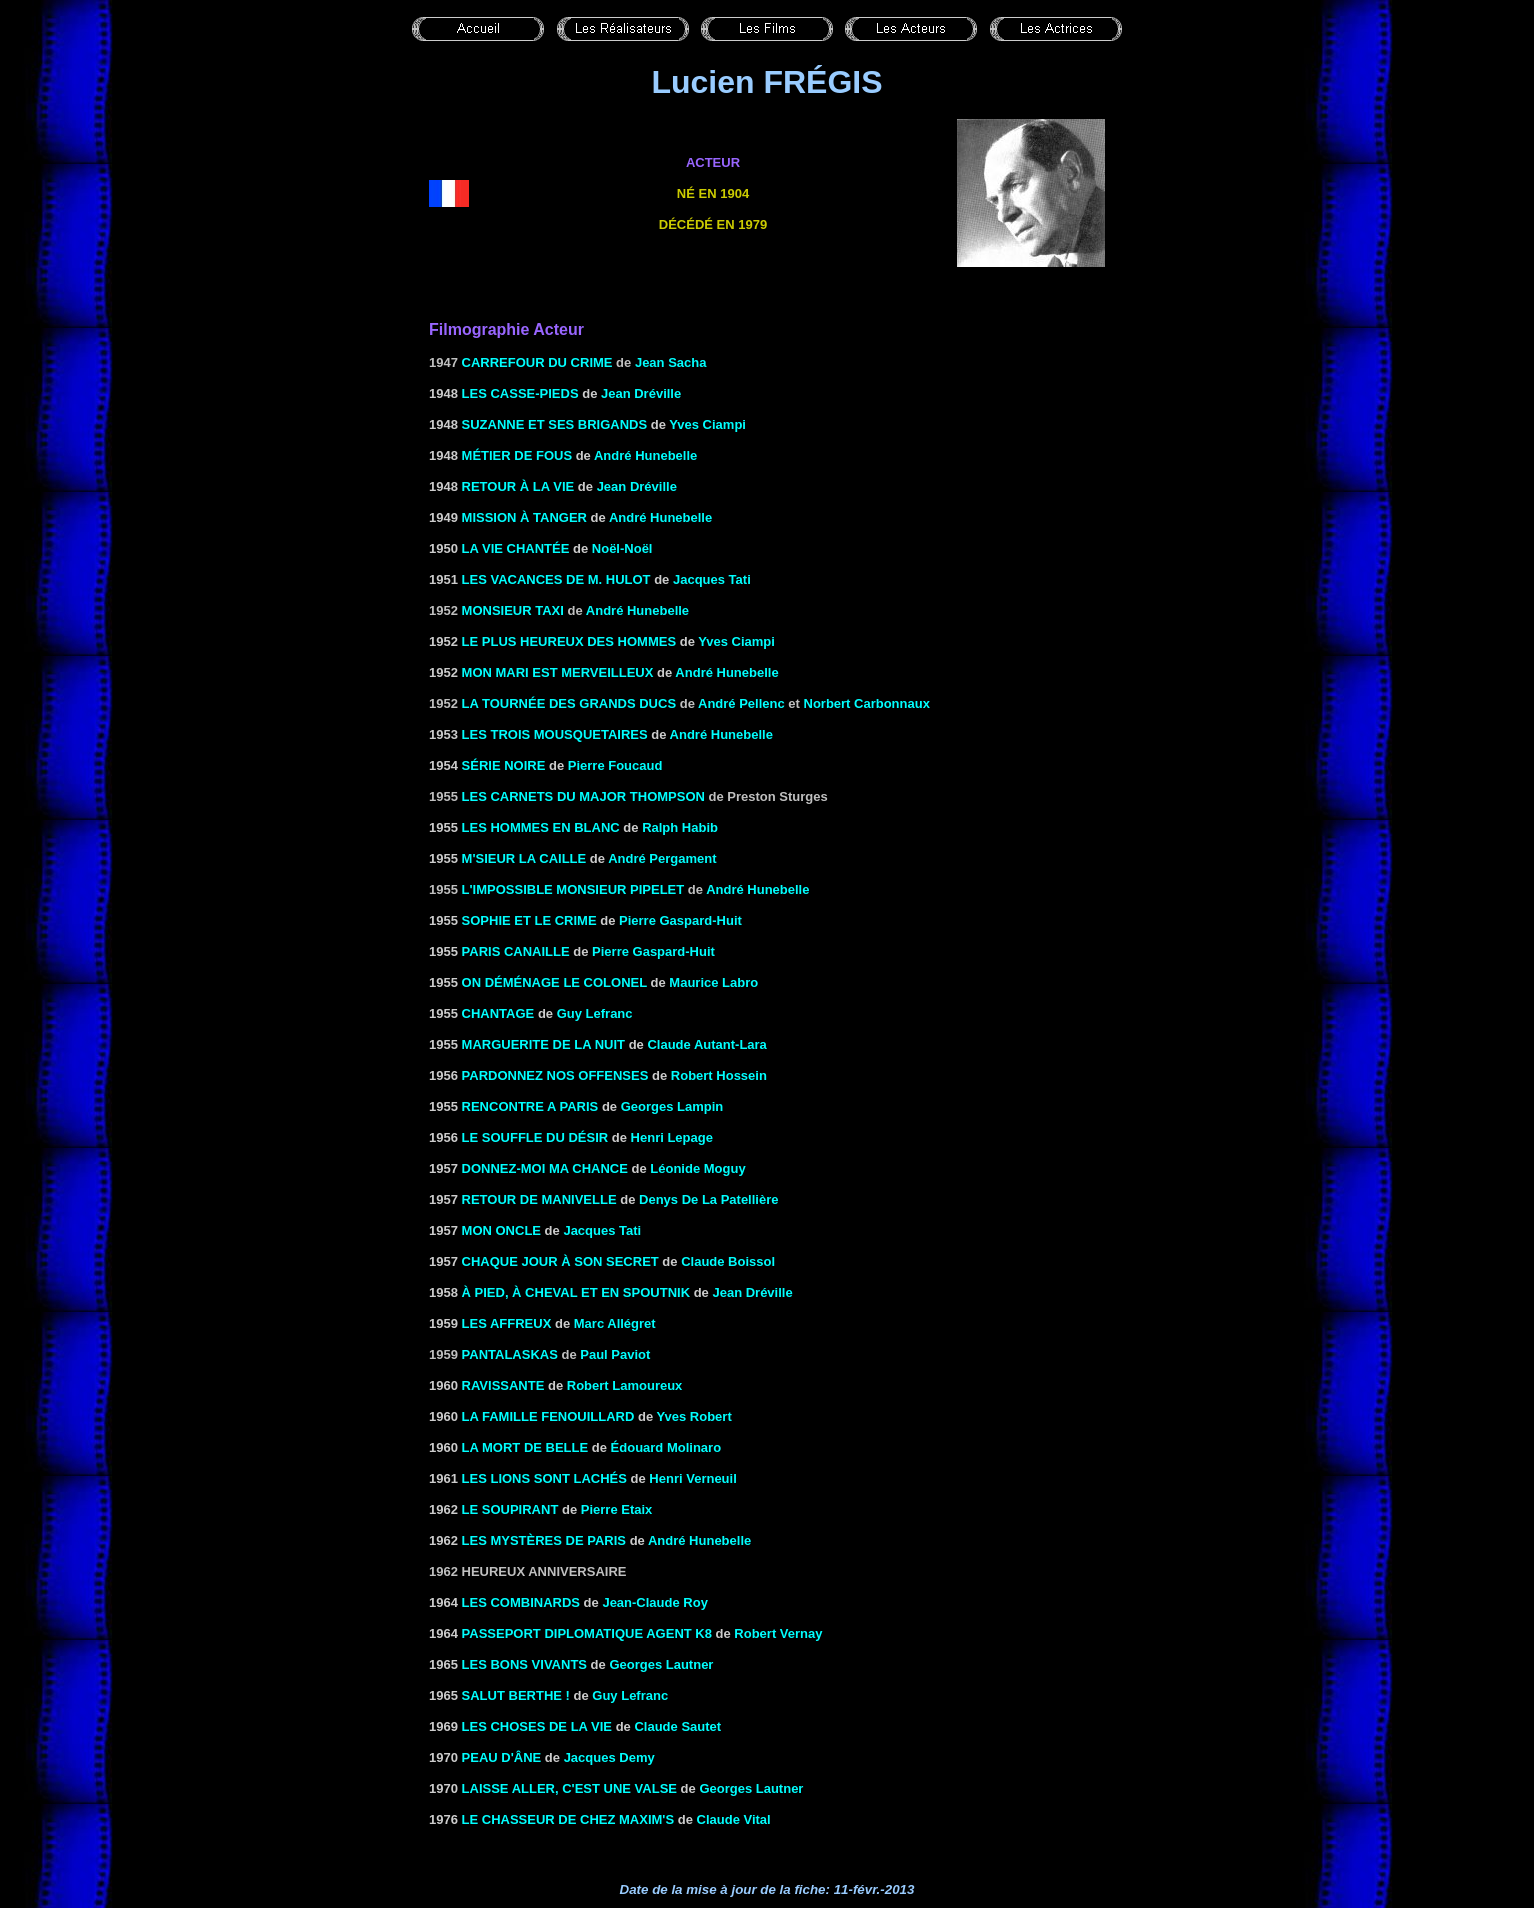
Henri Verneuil (692, 1478)
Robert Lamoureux (625, 1385)
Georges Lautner (751, 1788)
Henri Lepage (672, 1137)
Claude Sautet (677, 1726)
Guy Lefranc (595, 1013)
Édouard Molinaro (666, 1447)
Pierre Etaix (617, 1509)
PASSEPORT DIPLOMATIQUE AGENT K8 (587, 1633)
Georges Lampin (672, 1106)
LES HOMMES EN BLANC (541, 827)
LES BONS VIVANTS (526, 1664)
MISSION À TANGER (524, 517)
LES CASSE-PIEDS (520, 393)
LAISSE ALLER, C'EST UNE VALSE (569, 1788)
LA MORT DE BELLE (525, 1447)
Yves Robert (694, 1416)
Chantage (498, 1013)
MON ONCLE (501, 1230)
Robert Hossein (719, 1075)
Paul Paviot (615, 1354)
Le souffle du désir (535, 1137)
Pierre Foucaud (615, 765)
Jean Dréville (641, 393)
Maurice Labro (713, 982)
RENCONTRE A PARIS (530, 1106)
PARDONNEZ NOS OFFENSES (555, 1075)
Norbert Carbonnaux (867, 703)
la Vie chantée (516, 548)
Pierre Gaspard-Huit (680, 920)
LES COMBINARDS (521, 1602)
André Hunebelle (645, 455)
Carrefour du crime (537, 362)
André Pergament (662, 858)
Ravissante (503, 1385)
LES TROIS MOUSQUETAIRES (555, 734)
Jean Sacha (671, 362)
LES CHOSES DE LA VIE (537, 1726)
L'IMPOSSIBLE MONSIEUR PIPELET (573, 889)
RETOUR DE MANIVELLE (539, 1199)
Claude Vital (734, 1819)
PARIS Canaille (516, 951)
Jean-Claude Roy (654, 1602)
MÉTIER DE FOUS (517, 455)
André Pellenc (741, 703)
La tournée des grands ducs (569, 703)
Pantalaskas (510, 1354)
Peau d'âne (502, 1757)
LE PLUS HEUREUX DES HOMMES (569, 641)
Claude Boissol (728, 1261)
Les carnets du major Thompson (583, 796)
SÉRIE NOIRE (504, 765)
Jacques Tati (602, 1230)
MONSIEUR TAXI (513, 610)
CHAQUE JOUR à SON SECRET (560, 1261)
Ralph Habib (680, 827)
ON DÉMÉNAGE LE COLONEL (554, 982)
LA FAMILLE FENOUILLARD (548, 1416)
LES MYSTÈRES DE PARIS (544, 1540)
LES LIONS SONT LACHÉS (544, 1478)
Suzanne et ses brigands (555, 424)
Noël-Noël (622, 548)
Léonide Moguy (697, 1168)
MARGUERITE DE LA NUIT (543, 1044)
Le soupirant (510, 1509)
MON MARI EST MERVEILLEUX (558, 672)
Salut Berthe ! (516, 1695)
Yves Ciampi (707, 424)
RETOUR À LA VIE (518, 486)
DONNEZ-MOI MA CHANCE (545, 1168)
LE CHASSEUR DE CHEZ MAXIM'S (568, 1819)
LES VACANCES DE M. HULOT (556, 579)
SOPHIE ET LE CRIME (529, 920)
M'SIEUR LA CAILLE (524, 858)
